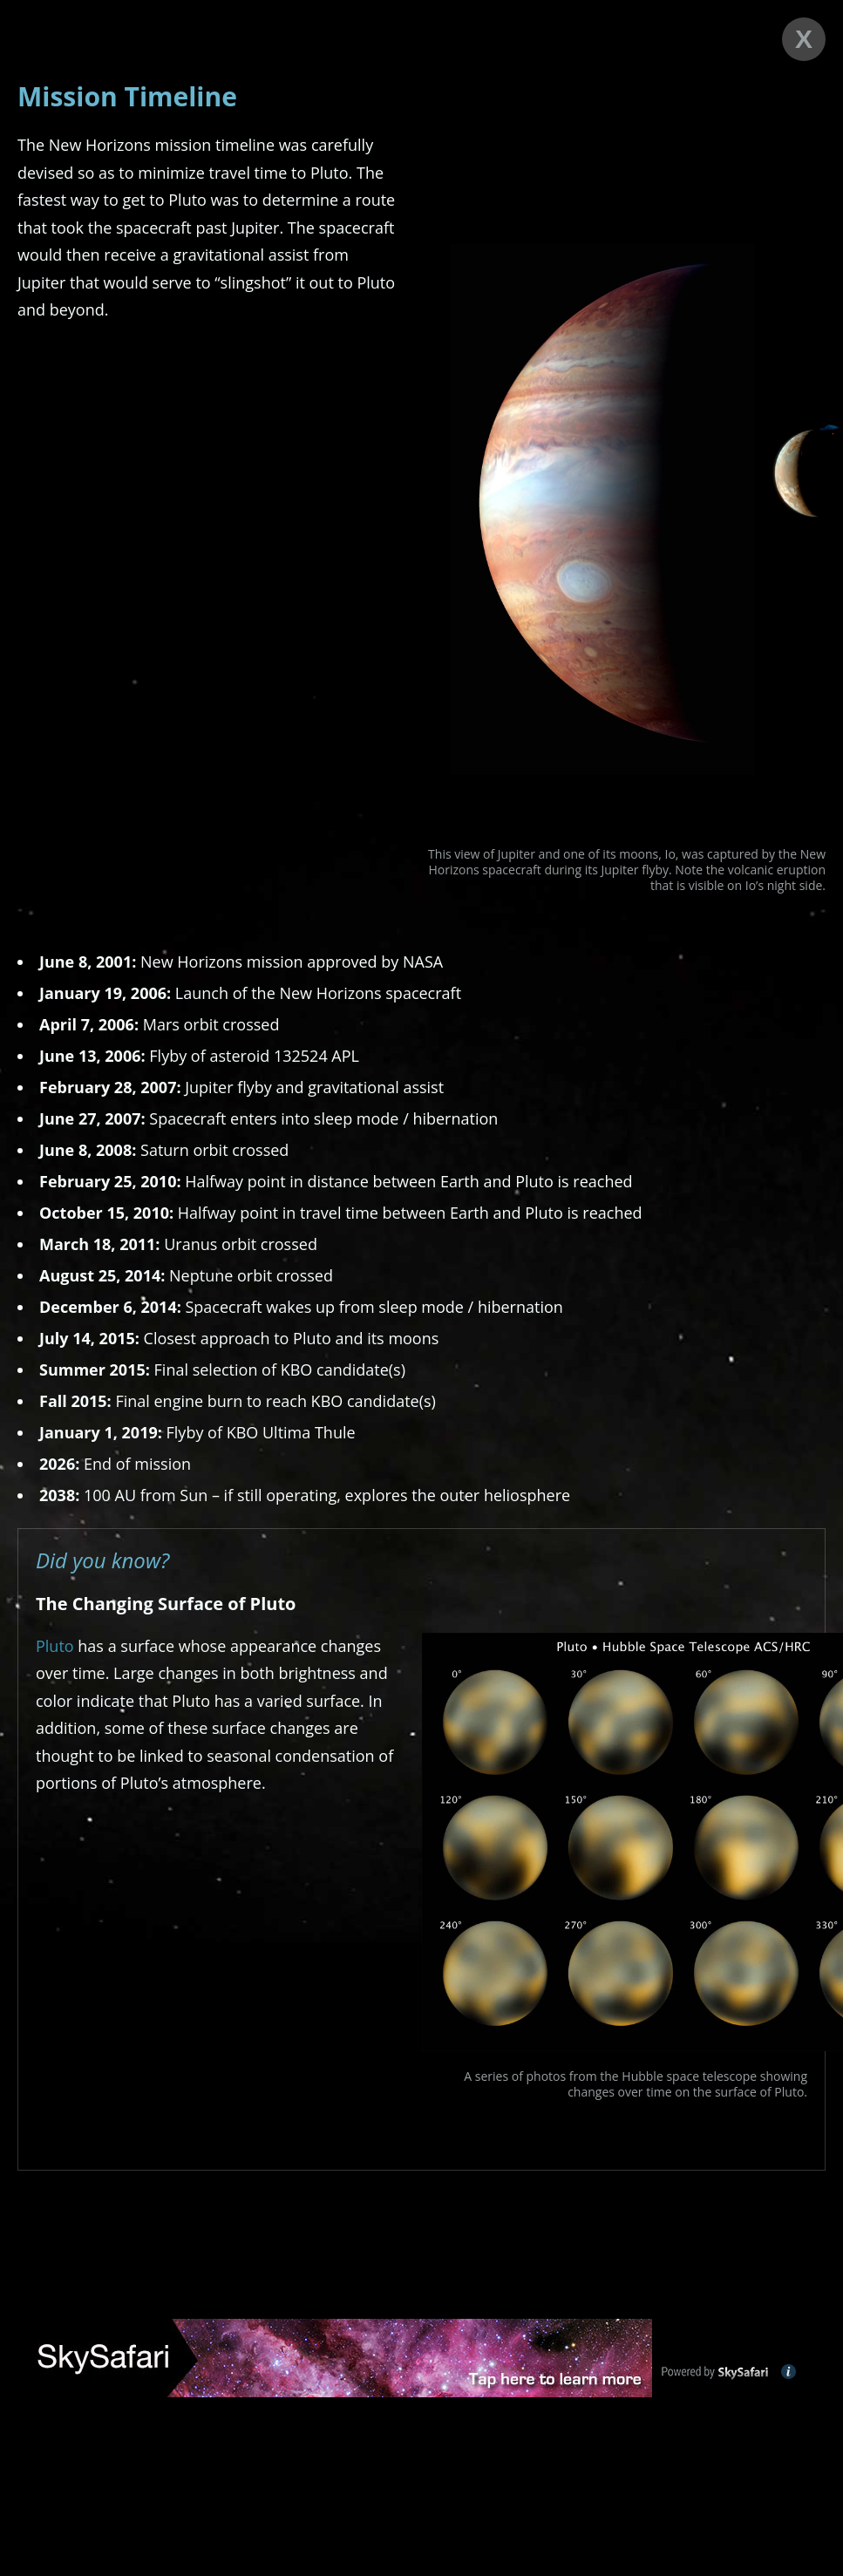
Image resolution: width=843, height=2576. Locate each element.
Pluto (55, 1645)
